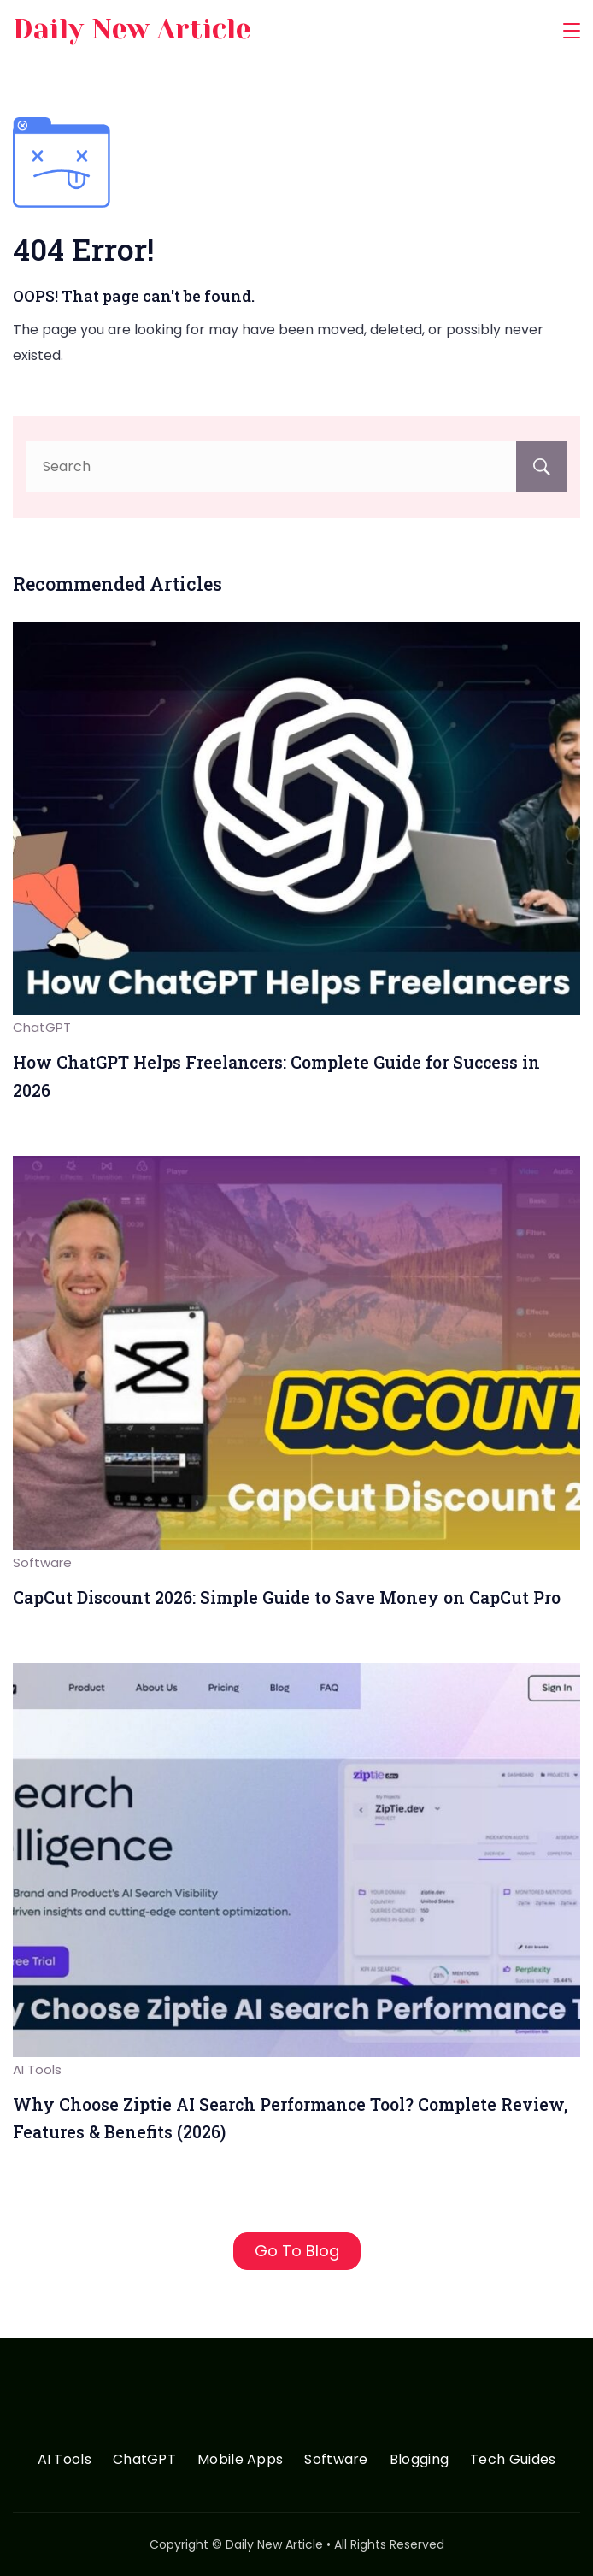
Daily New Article (132, 29)
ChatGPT (42, 1027)
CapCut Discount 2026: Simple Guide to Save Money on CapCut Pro (287, 1597)
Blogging (419, 2460)
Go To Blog (297, 2250)
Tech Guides (512, 2460)
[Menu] (571, 30)
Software (42, 1562)
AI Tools (37, 2069)
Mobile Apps (240, 2460)
